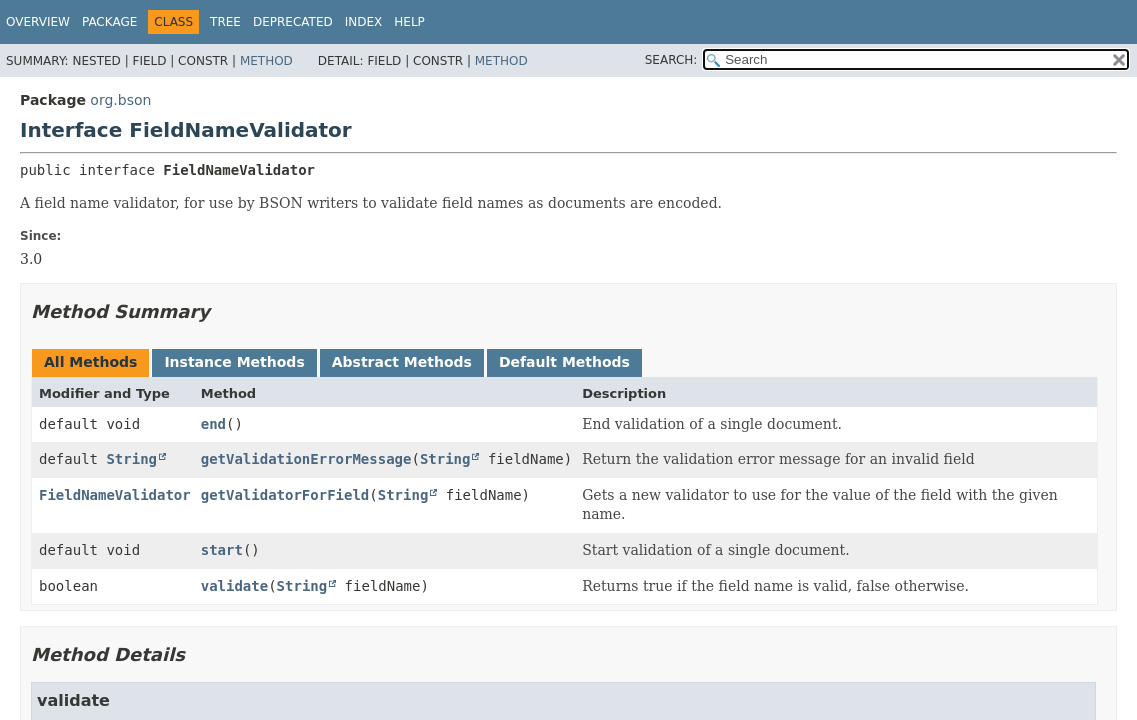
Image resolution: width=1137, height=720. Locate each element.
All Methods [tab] (90, 362)
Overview (38, 22)
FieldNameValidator (115, 495)
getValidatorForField (285, 495)
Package (109, 22)
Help (409, 22)
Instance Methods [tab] (234, 362)
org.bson (120, 100)
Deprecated (293, 22)
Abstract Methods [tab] (402, 362)
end (213, 424)
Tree (225, 22)
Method (266, 61)
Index (364, 22)
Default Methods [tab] (564, 362)
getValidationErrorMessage (306, 459)
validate (234, 586)
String (131, 459)
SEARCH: (671, 60)
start (222, 550)
